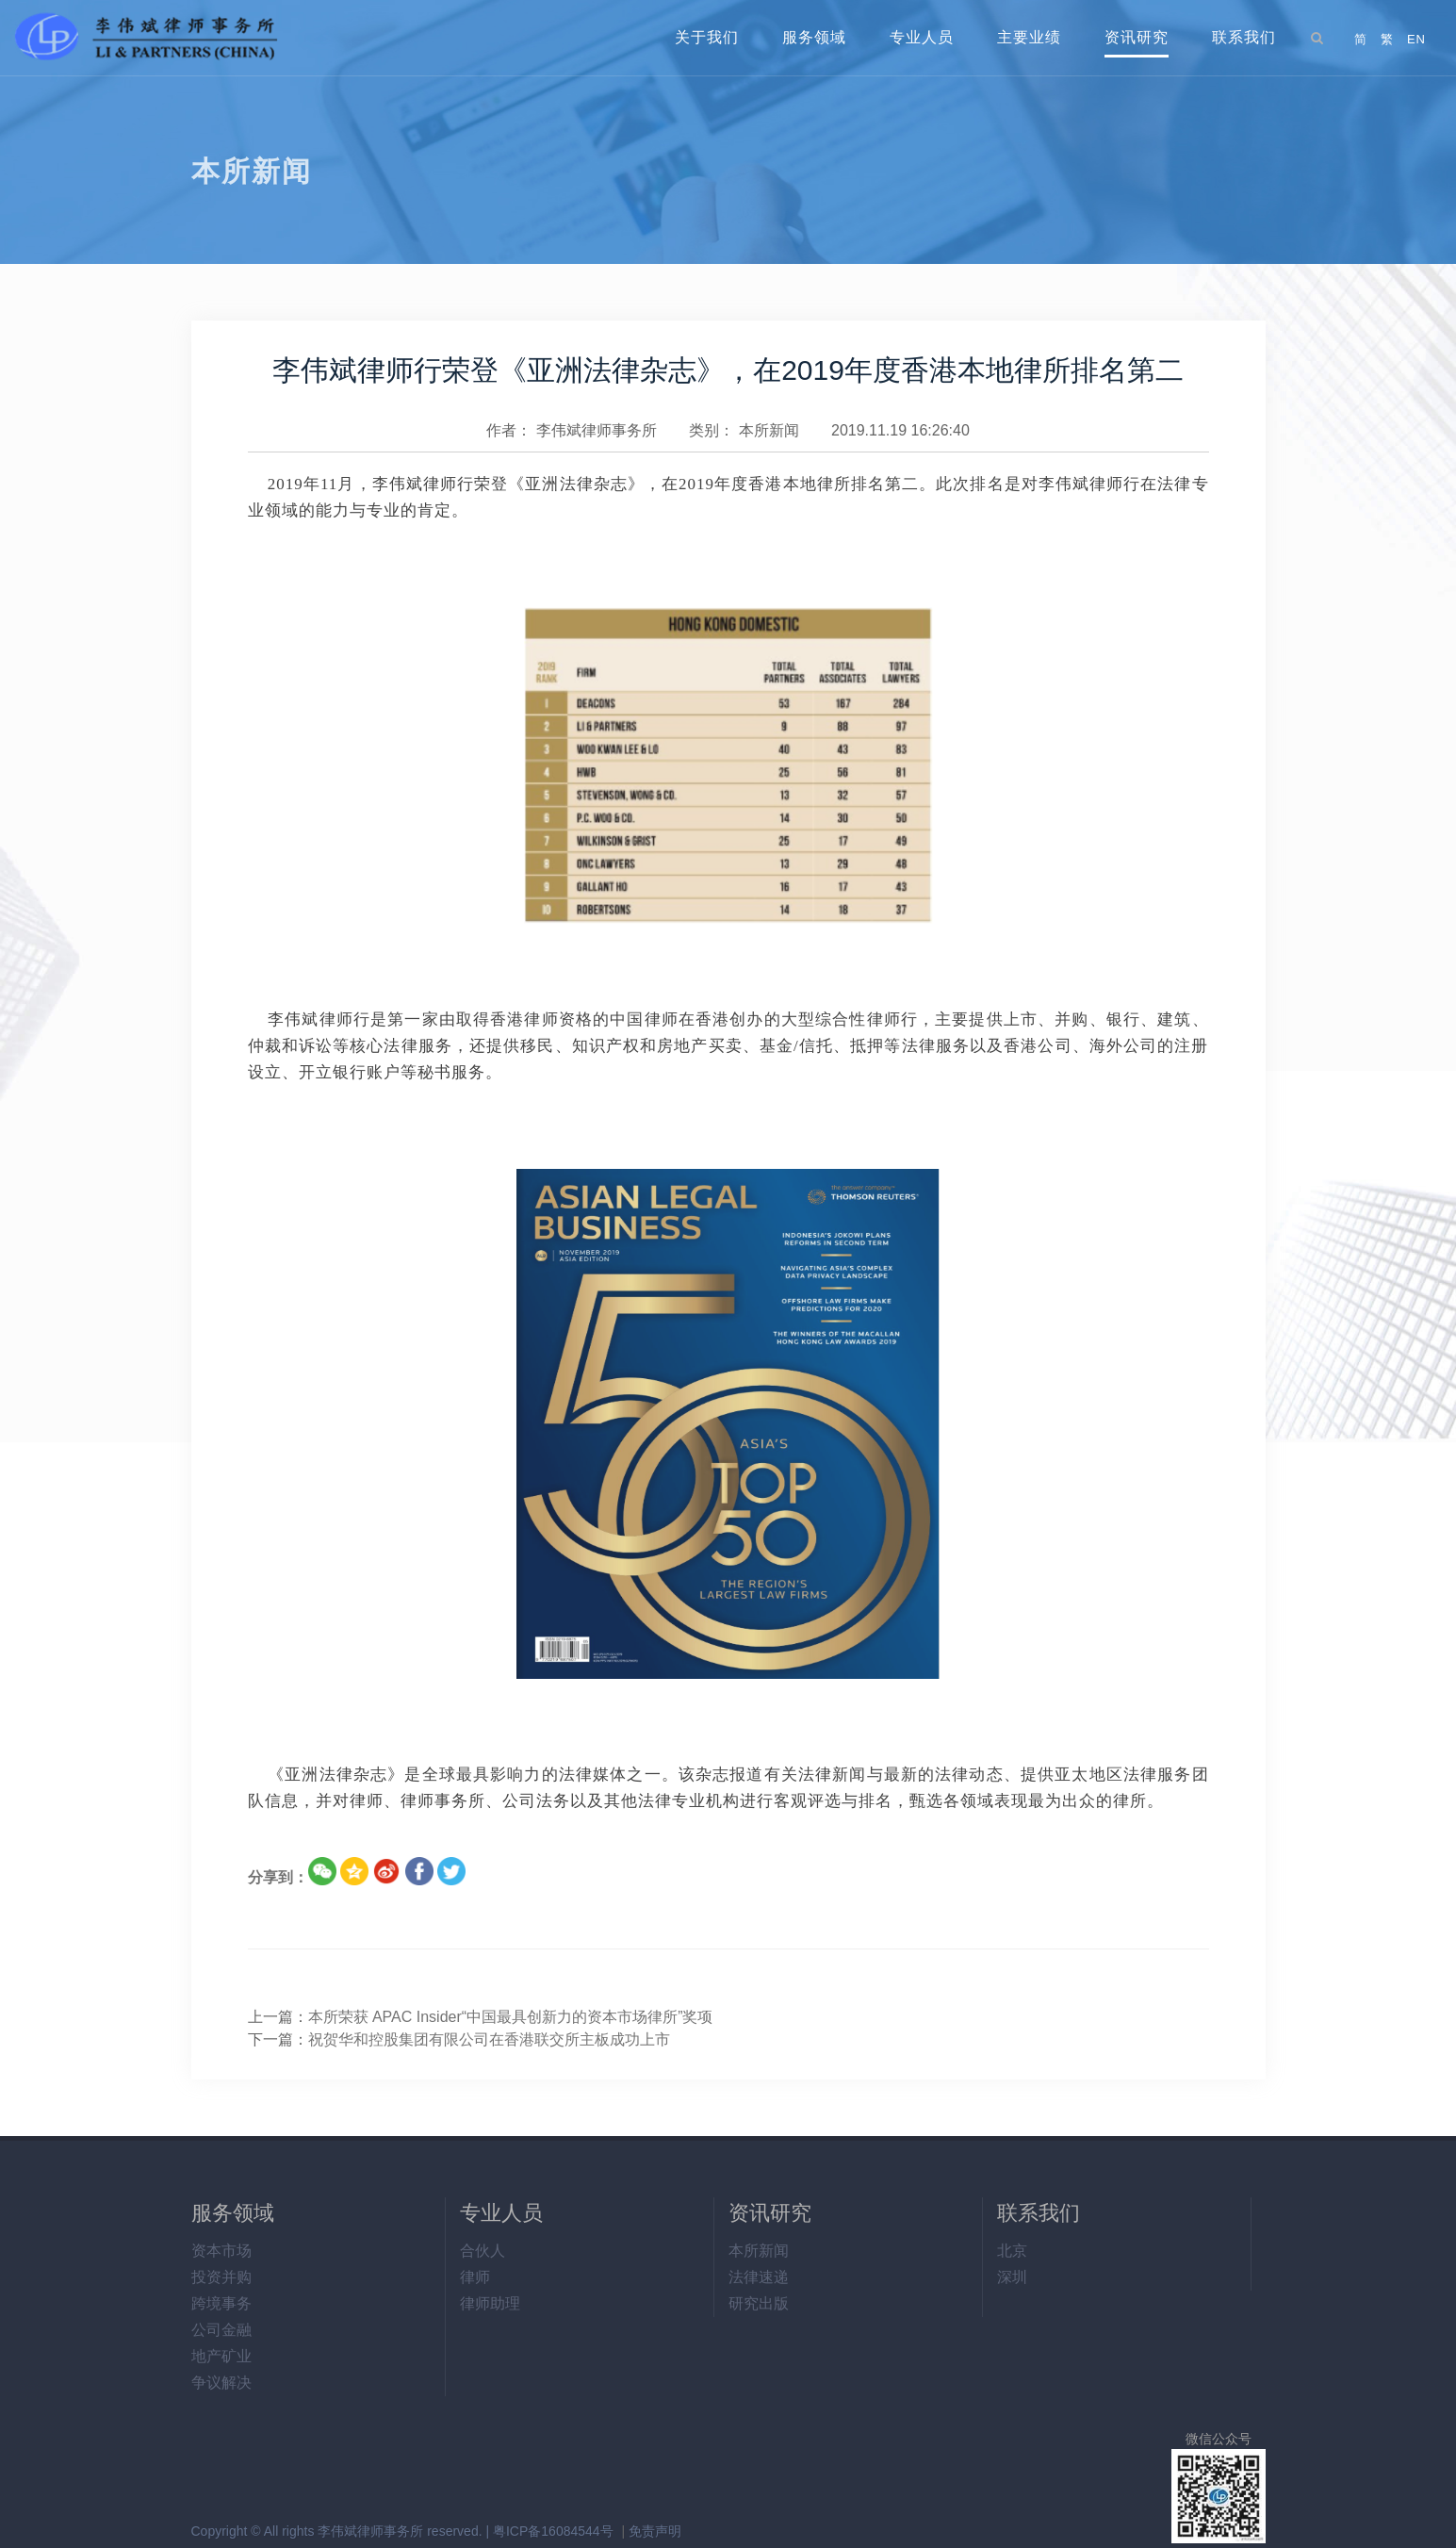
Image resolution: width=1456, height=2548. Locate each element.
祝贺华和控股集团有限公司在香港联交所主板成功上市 (489, 2039)
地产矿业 (221, 2356)
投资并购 (221, 2277)
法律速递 (758, 2277)
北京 (1012, 2251)
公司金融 (221, 2330)
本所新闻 (769, 430)
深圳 (1012, 2277)
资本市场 (221, 2251)
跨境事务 (221, 2303)
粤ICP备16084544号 (553, 2531)
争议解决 (221, 2383)
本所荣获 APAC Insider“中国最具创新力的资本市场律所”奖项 (510, 2017)
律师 (475, 2277)
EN (1416, 39)
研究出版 (758, 2303)
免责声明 (655, 2531)
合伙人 (482, 2251)
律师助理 (490, 2303)
